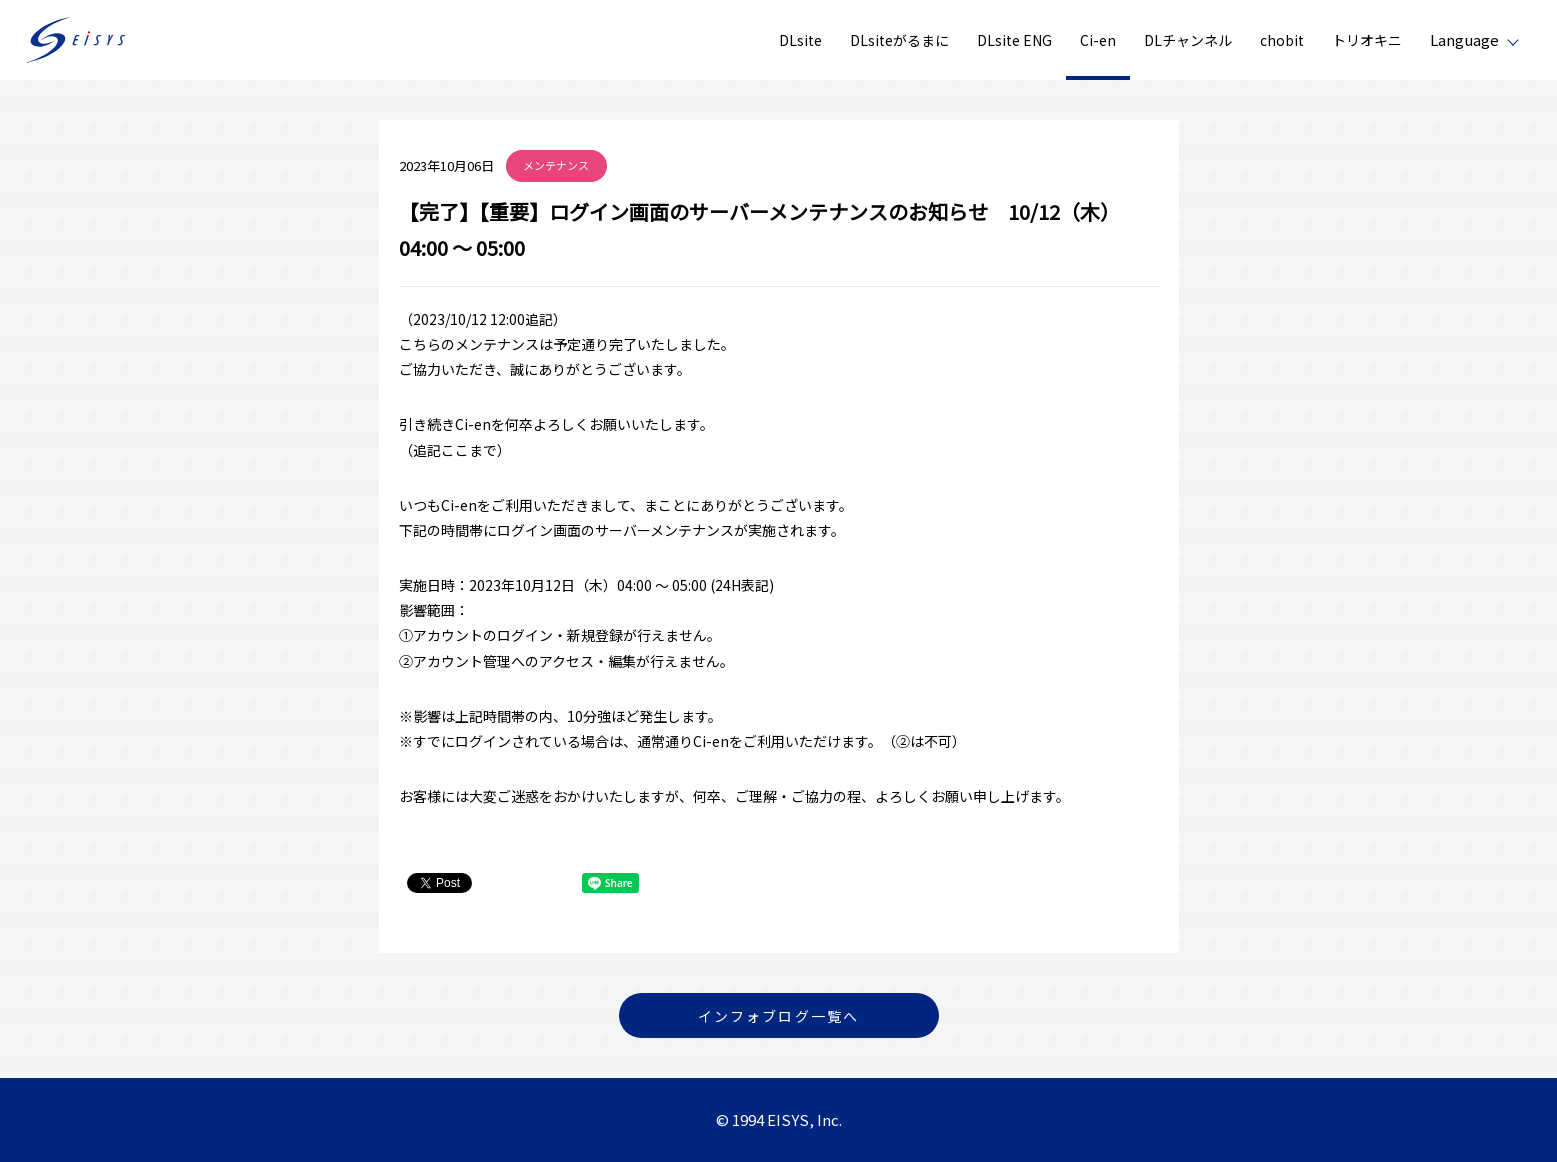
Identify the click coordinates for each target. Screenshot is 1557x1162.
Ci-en (1098, 40)
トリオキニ (1367, 40)
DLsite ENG (1014, 40)
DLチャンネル (1188, 40)
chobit (1282, 40)
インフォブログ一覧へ (778, 1016)
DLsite (800, 40)
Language (1464, 39)
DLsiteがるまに (899, 40)
